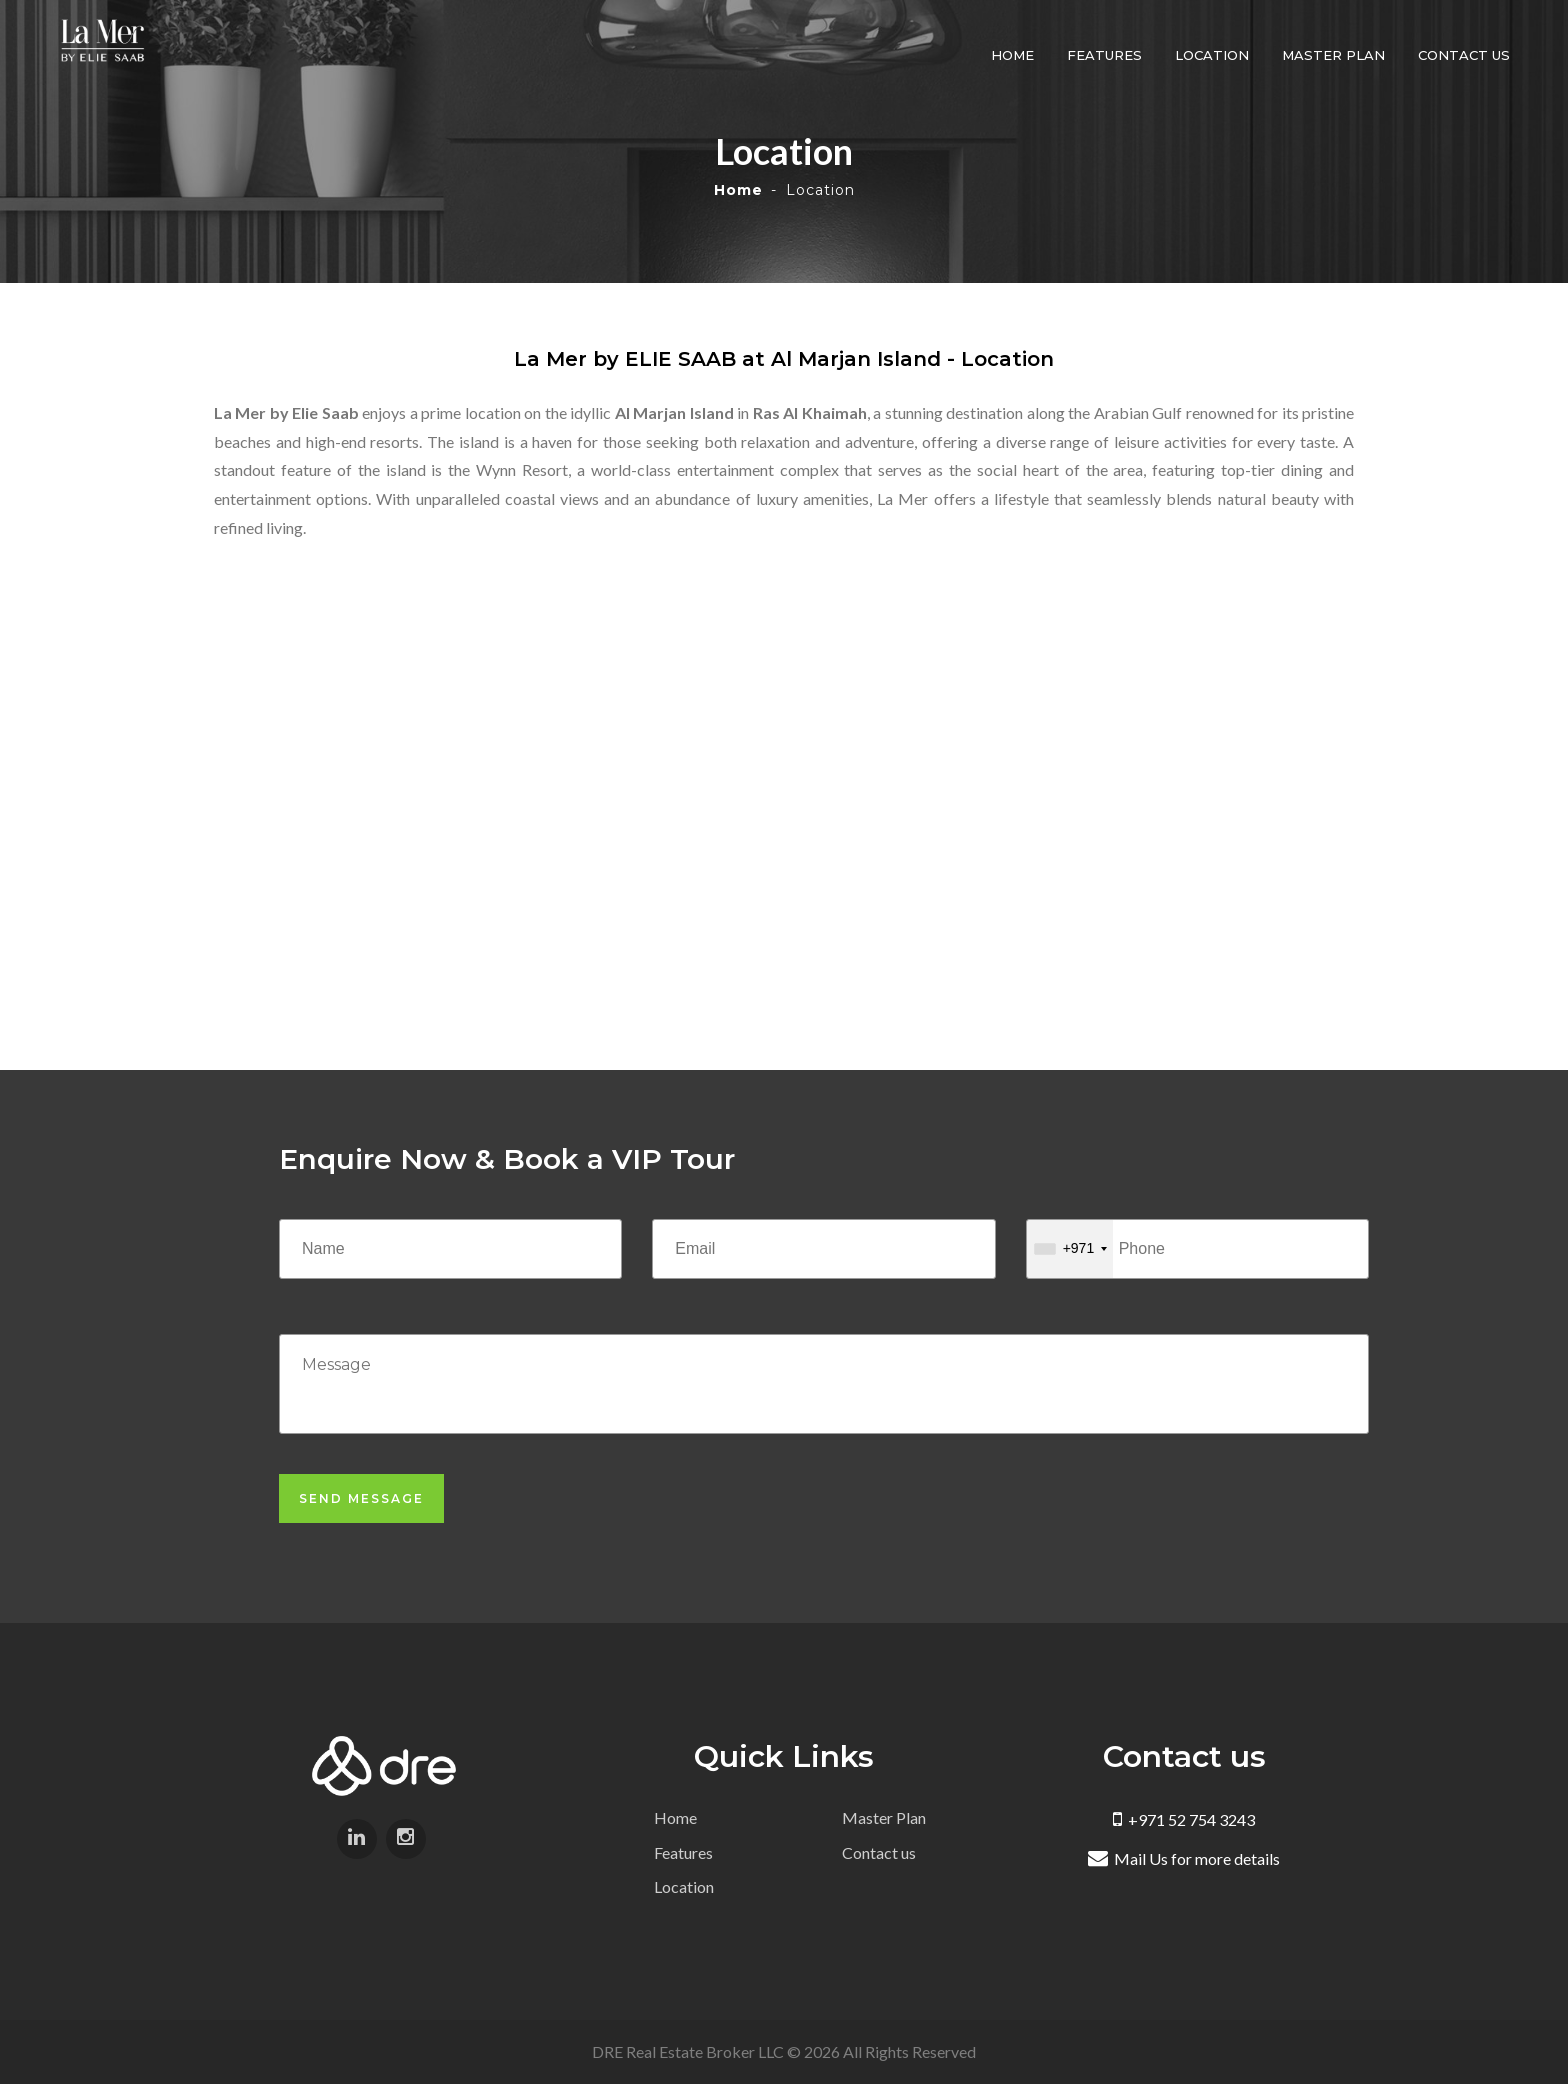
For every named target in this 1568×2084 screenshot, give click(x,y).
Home (1015, 55)
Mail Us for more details (1184, 1858)
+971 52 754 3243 (1184, 1819)
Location (1215, 55)
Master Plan (1336, 55)
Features (1107, 55)
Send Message (361, 1498)
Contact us (1467, 55)
